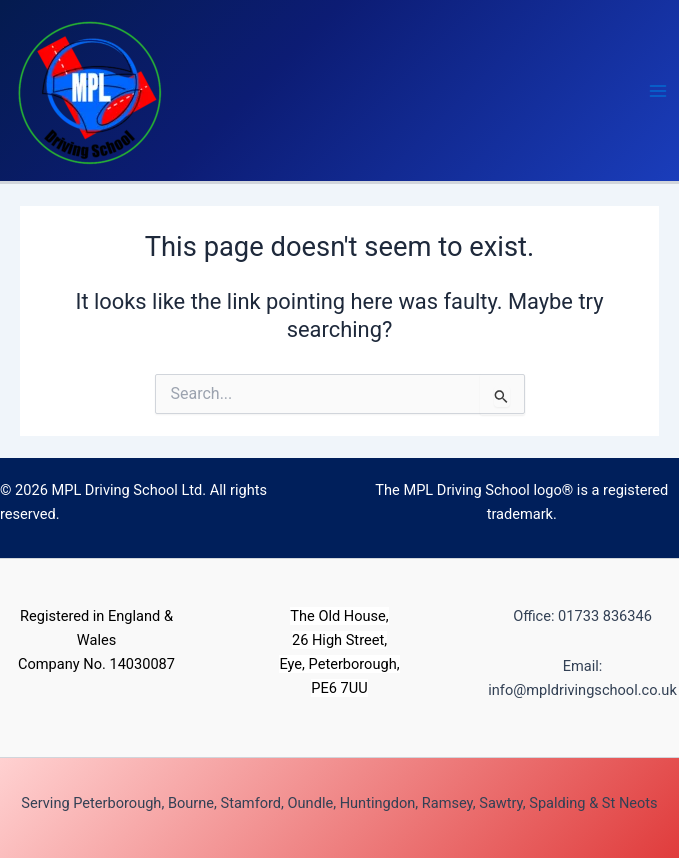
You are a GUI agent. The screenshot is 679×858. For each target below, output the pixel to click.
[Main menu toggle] (658, 91)
